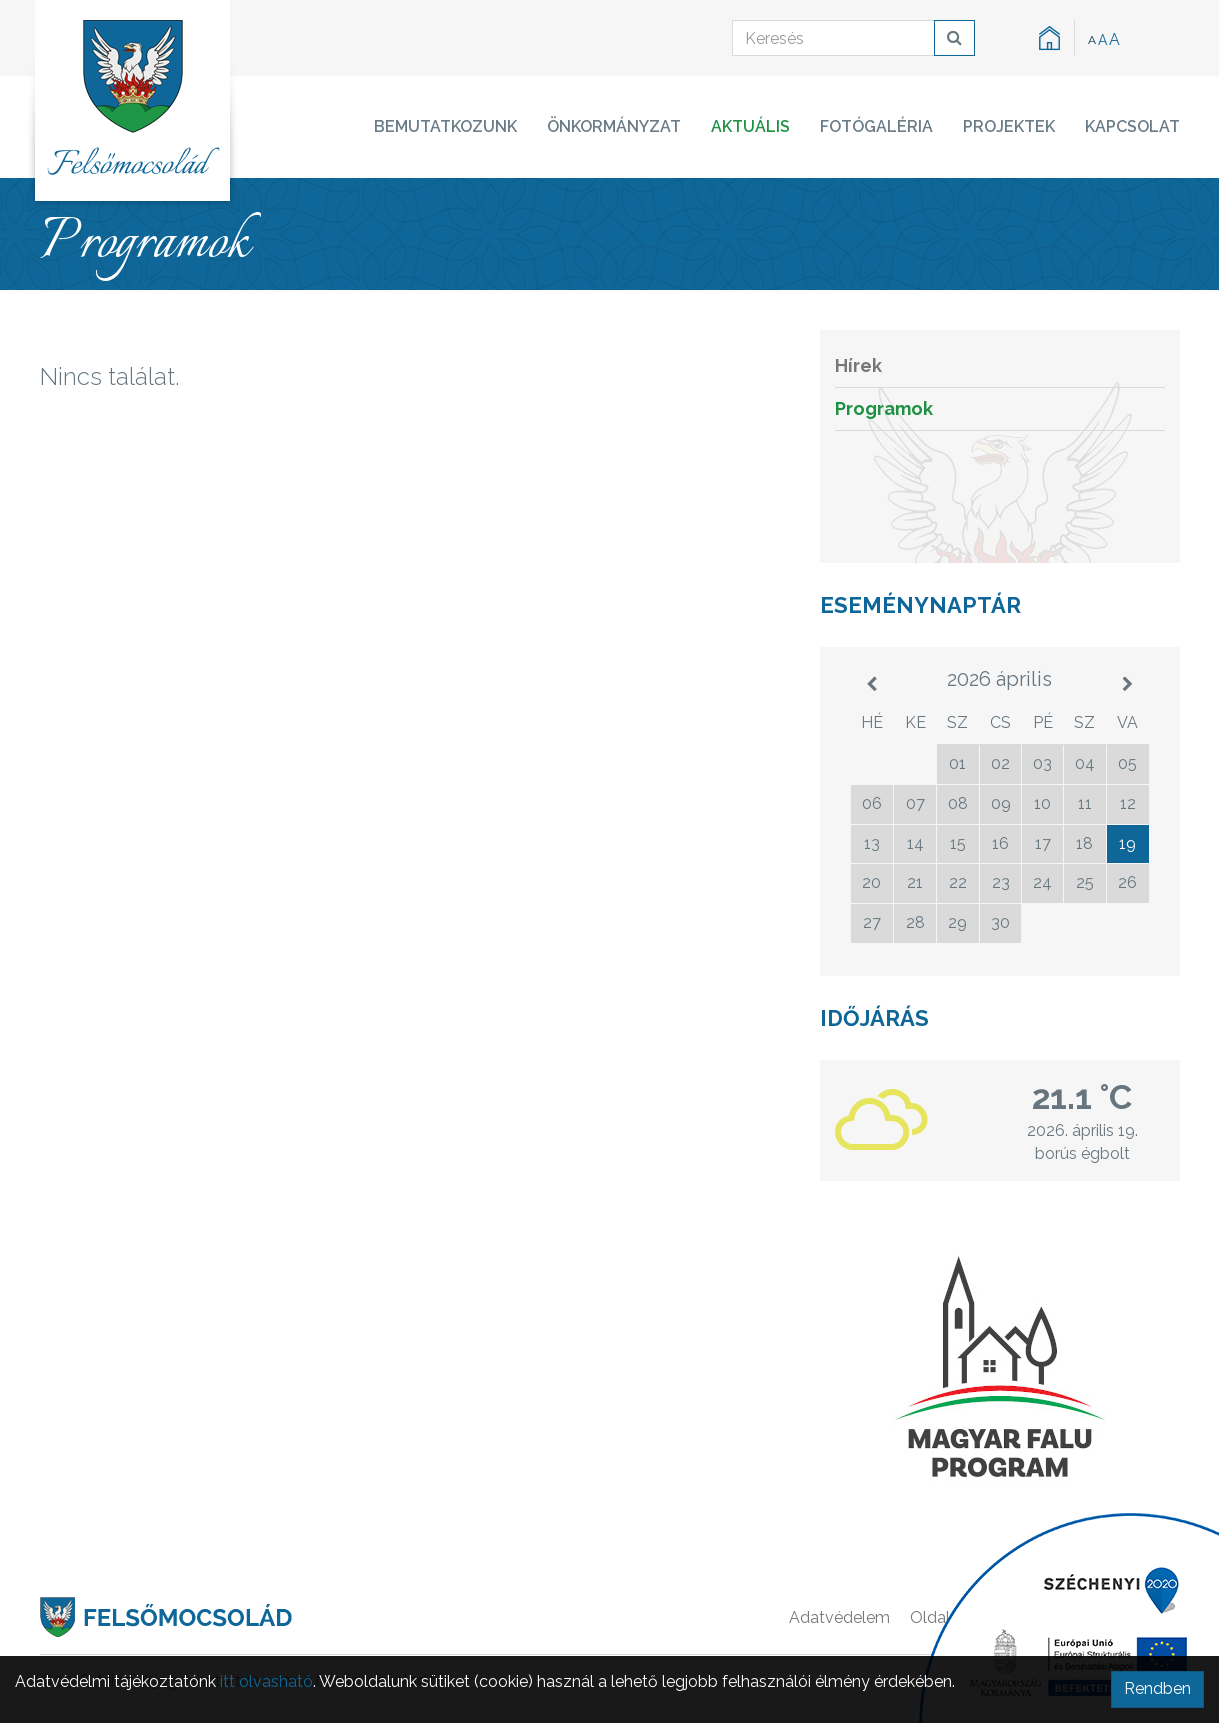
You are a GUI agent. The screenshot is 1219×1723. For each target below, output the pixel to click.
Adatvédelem (839, 1617)
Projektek (1009, 126)
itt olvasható (266, 1681)
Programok (884, 408)
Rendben (1157, 1688)
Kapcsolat (1132, 126)
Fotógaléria (876, 126)
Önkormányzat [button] (614, 126)
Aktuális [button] (750, 126)
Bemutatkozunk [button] (445, 126)
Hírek (858, 365)
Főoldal (1045, 1617)
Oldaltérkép (953, 1617)
